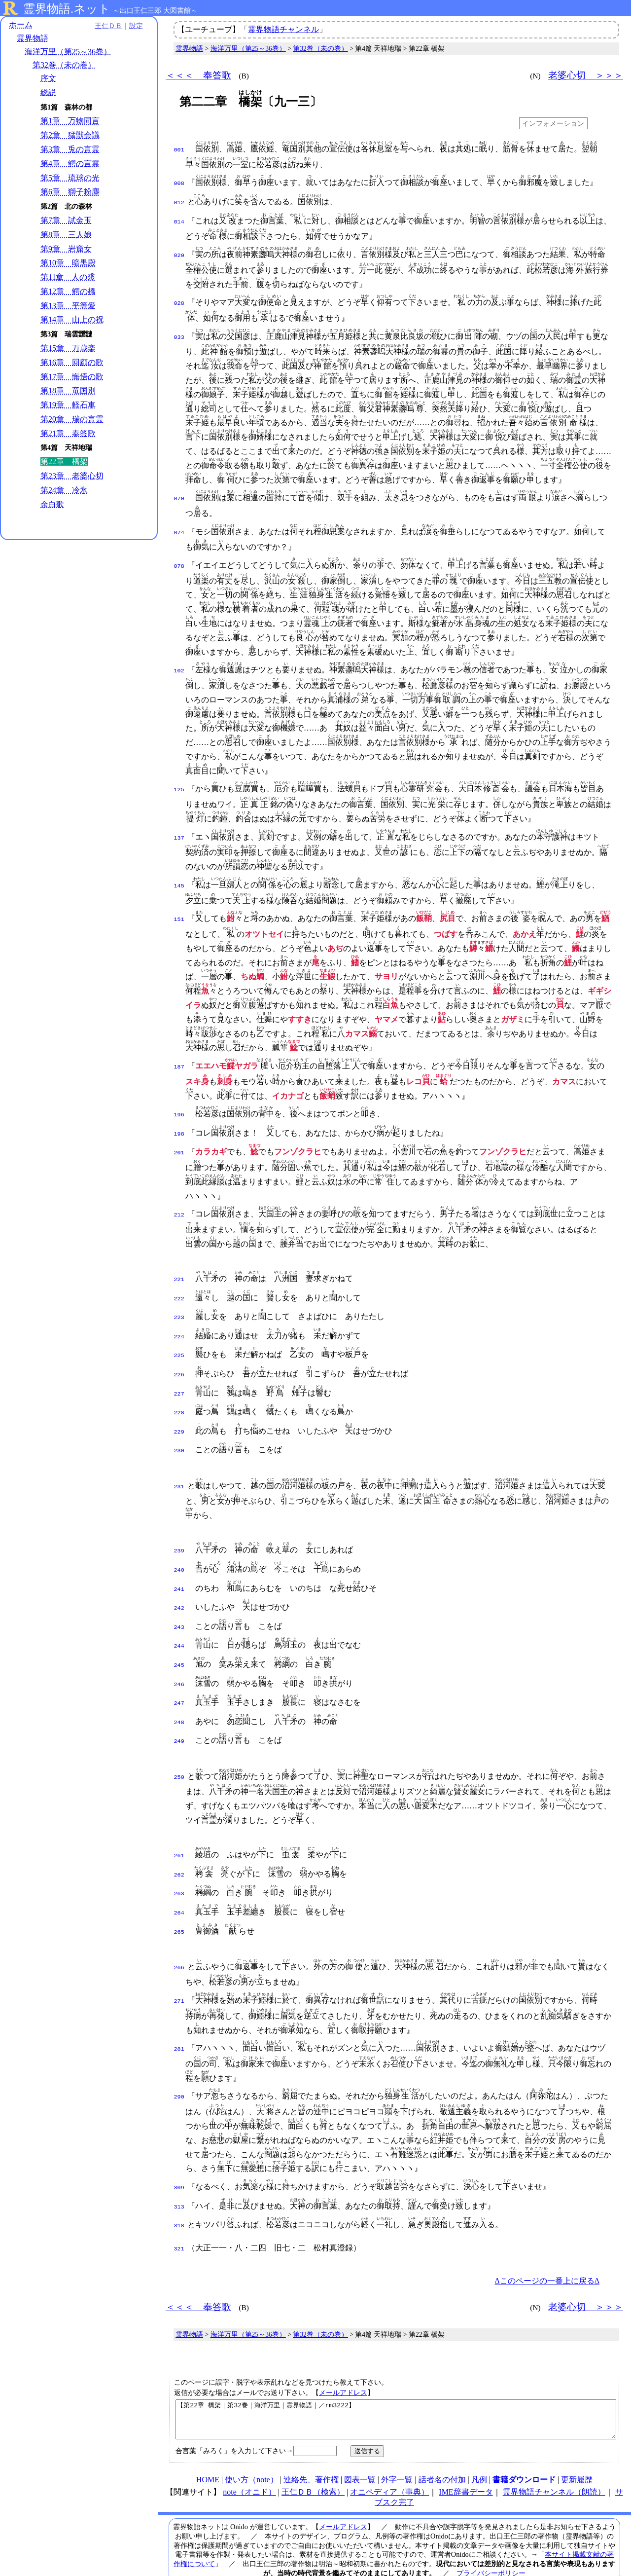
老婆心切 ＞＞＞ (585, 75)
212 (179, 1210)
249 (179, 1717)
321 (179, 2215)
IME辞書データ (465, 2466)
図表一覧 (360, 2453)
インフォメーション (553, 123)
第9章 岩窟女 (66, 249)
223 (179, 1311)
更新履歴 (577, 2453)
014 (179, 219)
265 (179, 1903)
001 (179, 149)
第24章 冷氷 (64, 490)
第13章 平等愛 (68, 305)
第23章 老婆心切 (72, 476)
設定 (136, 26)
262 (179, 1848)
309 (179, 2157)
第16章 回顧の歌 (72, 362)
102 (179, 668)
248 (179, 1699)
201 (179, 1148)
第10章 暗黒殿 (68, 262)
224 (179, 1329)
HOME (207, 2453)
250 (179, 1752)
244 (179, 1626)
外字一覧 (397, 2453)
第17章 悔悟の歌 (72, 376)
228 (179, 1401)
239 (179, 1536)
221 (179, 1275)
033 (179, 334)
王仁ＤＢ (108, 26)
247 (179, 1681)
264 (179, 1884)
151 (179, 916)
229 (179, 1419)
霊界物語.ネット (66, 8)
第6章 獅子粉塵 (70, 191)
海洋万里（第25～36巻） (68, 51)
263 (179, 1866)
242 (179, 1590)
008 (179, 182)
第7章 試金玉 (66, 220)
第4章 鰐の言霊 (70, 163)
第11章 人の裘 (67, 277)
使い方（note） (251, 2453)
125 (179, 787)
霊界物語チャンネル (283, 29)
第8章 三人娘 (66, 234)
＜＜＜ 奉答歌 (198, 75)
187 (179, 1064)
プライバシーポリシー (491, 2547)
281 (179, 2019)
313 (179, 2175)
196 (179, 1112)
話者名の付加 (442, 2453)
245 (179, 1645)
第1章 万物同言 (70, 120)
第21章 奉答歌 (68, 433)
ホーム (21, 24)
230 (179, 1437)
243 (179, 1609)
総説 (48, 92)
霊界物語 (32, 38)
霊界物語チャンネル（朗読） (554, 2466)
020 (179, 253)
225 (179, 1347)
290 (179, 2066)
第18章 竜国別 (68, 390)
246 (179, 1663)
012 (179, 201)
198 (179, 1130)
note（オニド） (249, 2466)
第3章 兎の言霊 (70, 149)
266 (179, 1937)
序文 (48, 78)
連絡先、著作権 (311, 2453)
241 (179, 1573)
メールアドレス (343, 2359)
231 (179, 1472)
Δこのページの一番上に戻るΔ (546, 2247)
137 (179, 835)
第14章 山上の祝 (72, 319)
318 (179, 2193)
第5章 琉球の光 (70, 178)
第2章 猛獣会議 (70, 135)
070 (179, 496)
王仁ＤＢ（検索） (313, 2466)
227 (179, 1383)
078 (179, 563)
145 (179, 883)
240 (179, 1554)
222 (179, 1293)
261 (179, 1830)
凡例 (479, 2453)
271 (179, 1971)
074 (179, 530)
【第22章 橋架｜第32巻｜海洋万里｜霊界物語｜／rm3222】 (395, 2389)
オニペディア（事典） (389, 2466)
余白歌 (52, 504)
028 (179, 300)
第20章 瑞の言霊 (72, 419)
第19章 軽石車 (68, 405)
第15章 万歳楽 (68, 348)
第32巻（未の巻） (64, 65)
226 (179, 1365)
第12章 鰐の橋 (68, 291)
